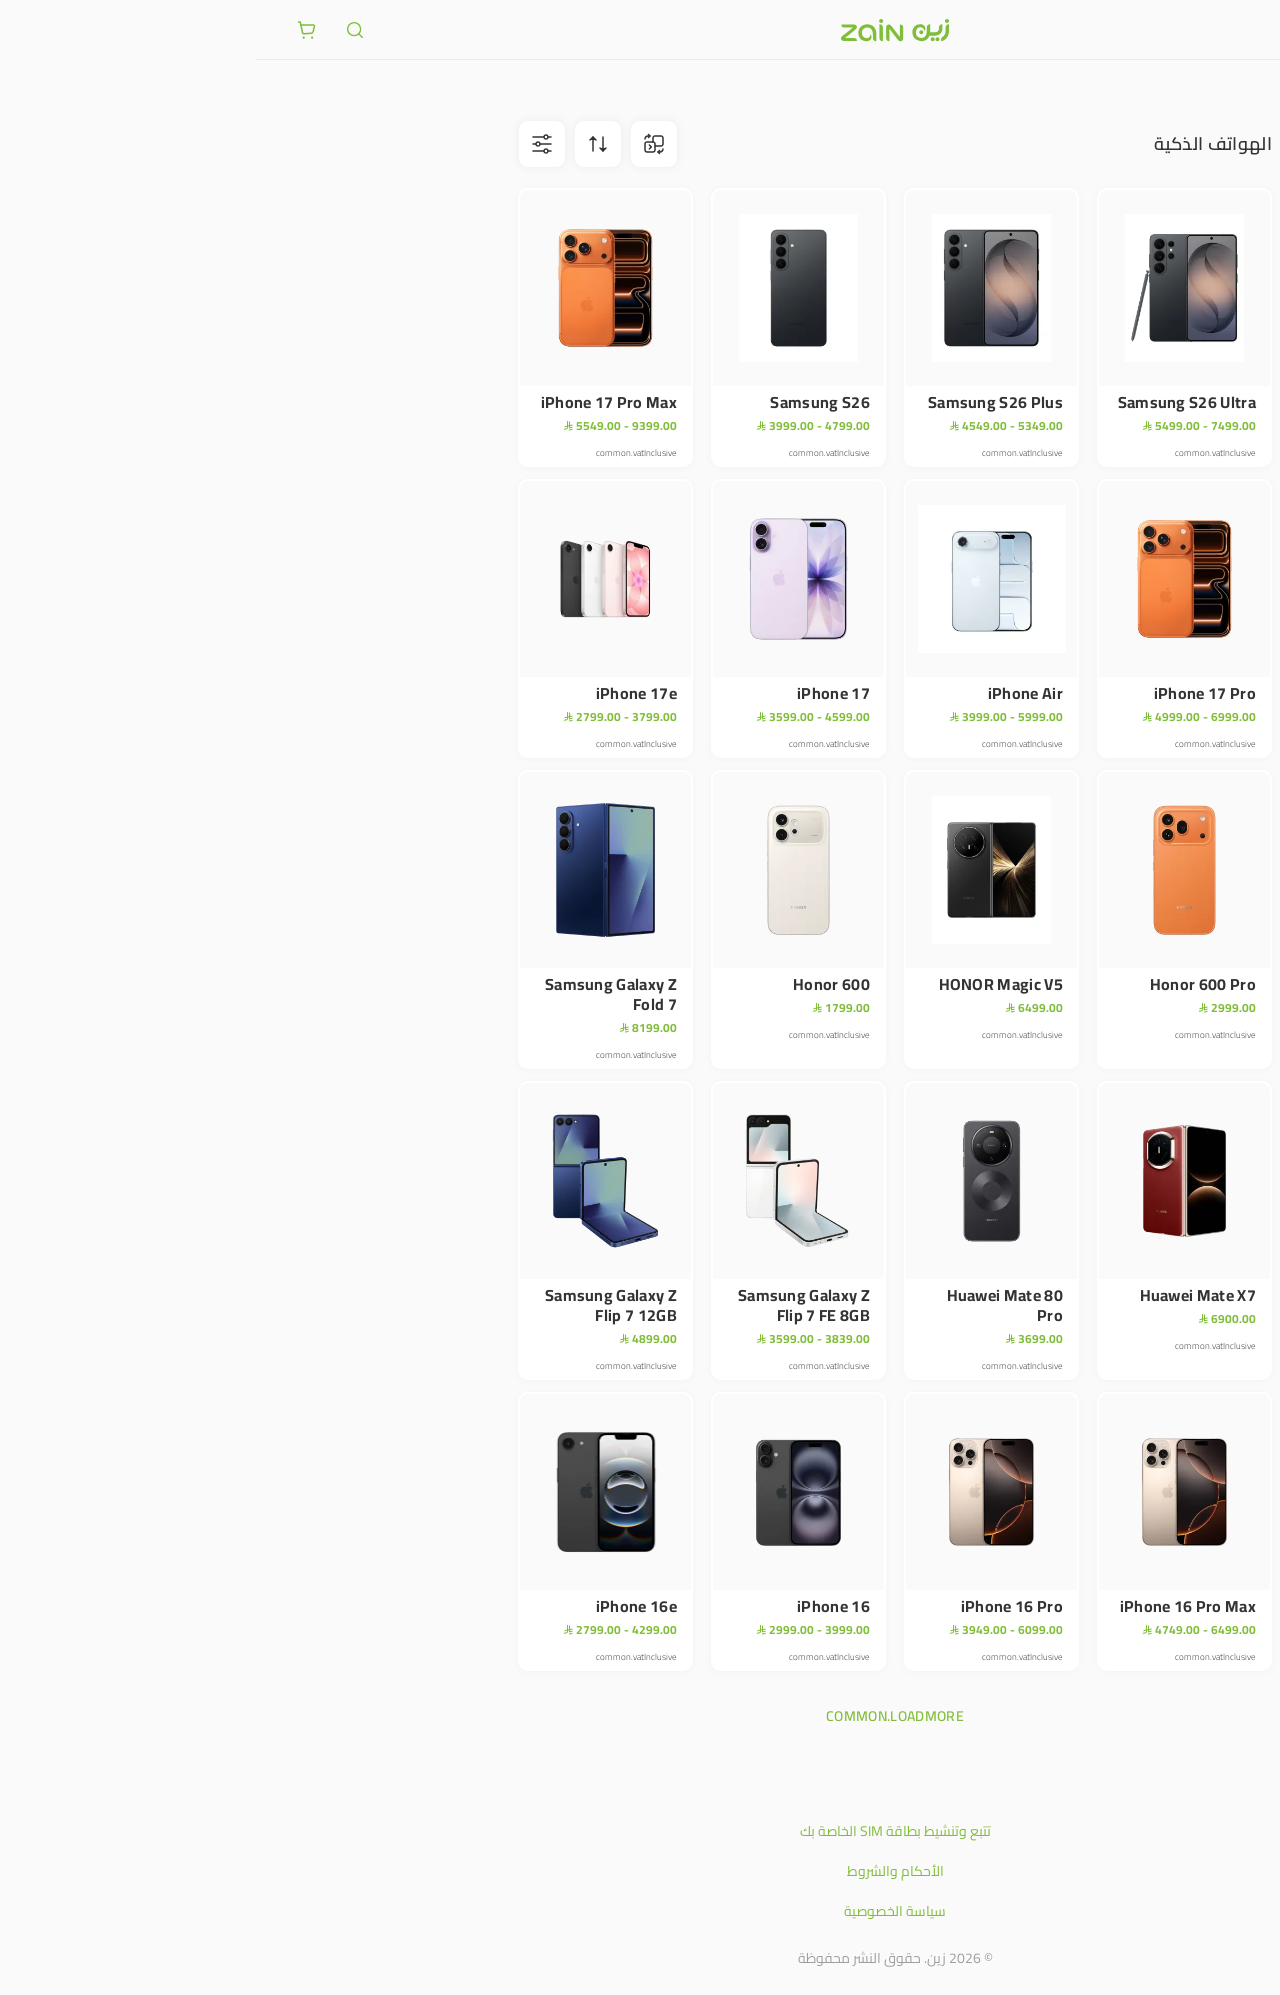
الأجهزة (1176, 90)
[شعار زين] (640, 30)
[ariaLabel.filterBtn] (287, 144)
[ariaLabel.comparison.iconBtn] (399, 144)
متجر (1227, 90)
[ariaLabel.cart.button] (52, 30)
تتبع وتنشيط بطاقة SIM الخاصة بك (640, 1831)
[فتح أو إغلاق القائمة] (1228, 29)
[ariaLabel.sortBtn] (343, 144)
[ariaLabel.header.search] (100, 30)
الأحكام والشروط (640, 1871)
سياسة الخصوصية (640, 1911)
